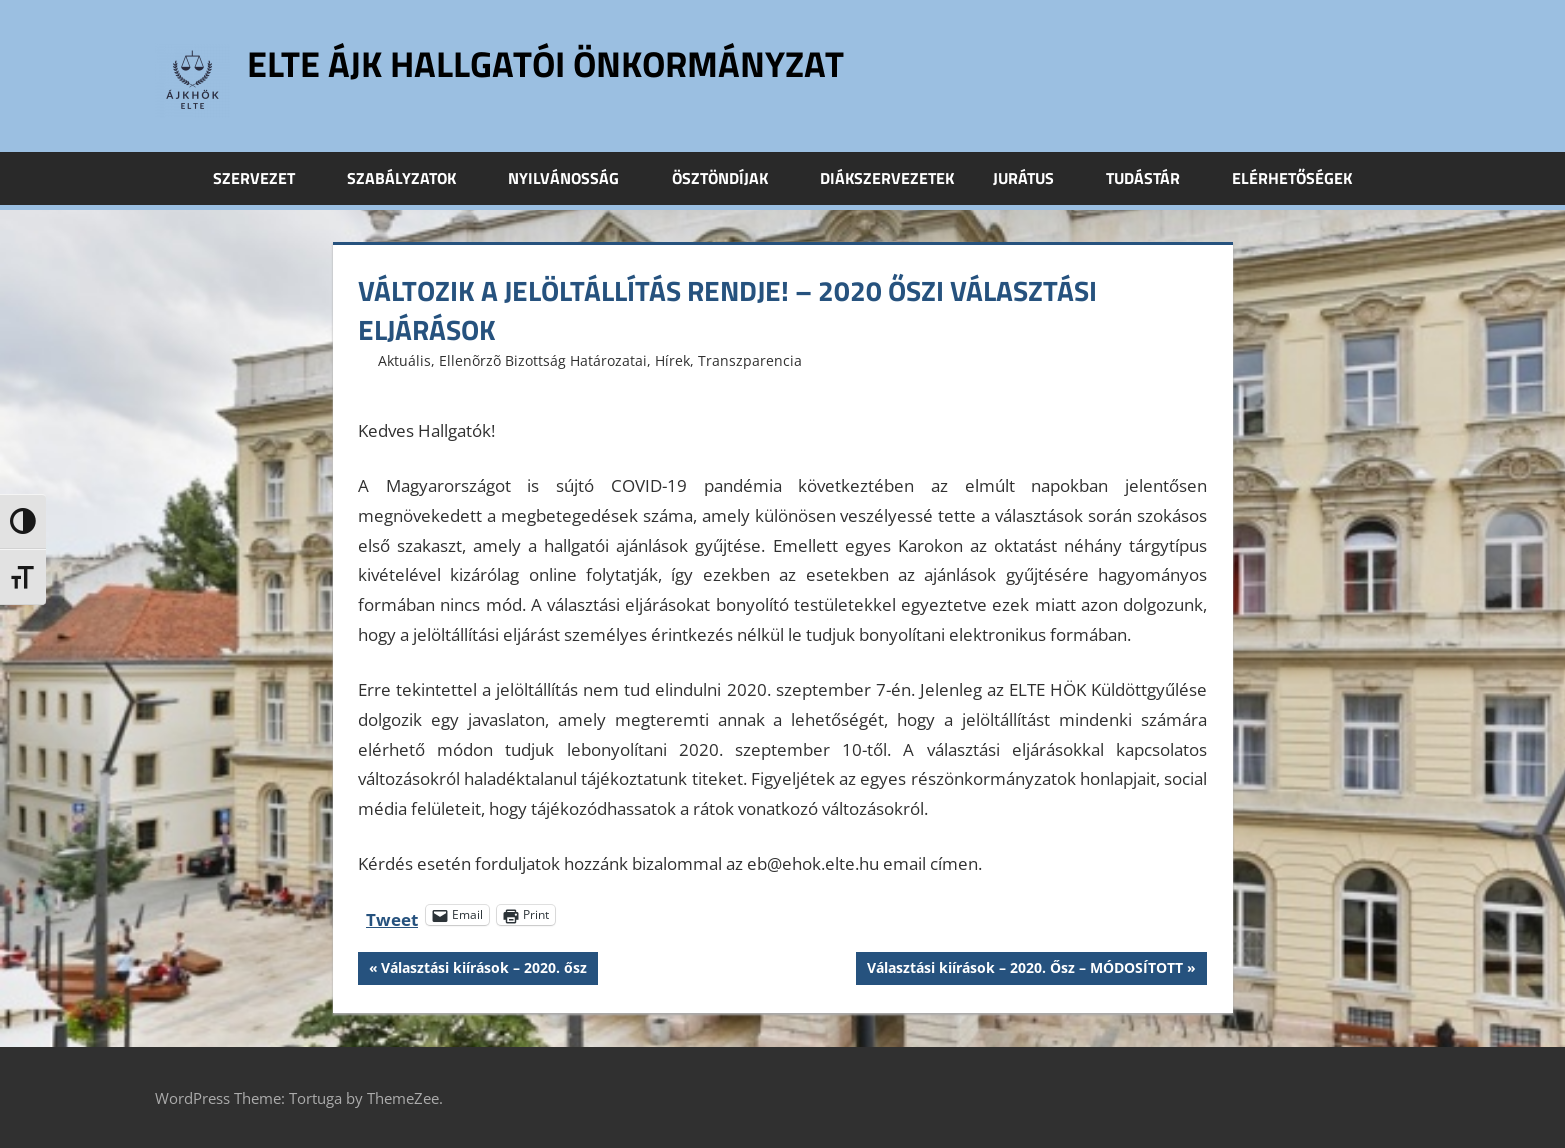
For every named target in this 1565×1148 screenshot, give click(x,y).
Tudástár (1154, 178)
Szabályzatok (412, 178)
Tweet (392, 915)
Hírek (672, 360)
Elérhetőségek (1292, 178)
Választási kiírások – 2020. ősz (483, 970)
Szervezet (265, 178)
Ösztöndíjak (731, 178)
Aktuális (404, 360)
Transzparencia (750, 360)
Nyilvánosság (574, 178)
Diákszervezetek (887, 178)
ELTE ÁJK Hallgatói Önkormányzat (545, 63)
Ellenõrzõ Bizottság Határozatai (543, 360)
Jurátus (1034, 178)
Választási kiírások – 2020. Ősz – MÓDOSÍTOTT (1024, 970)
